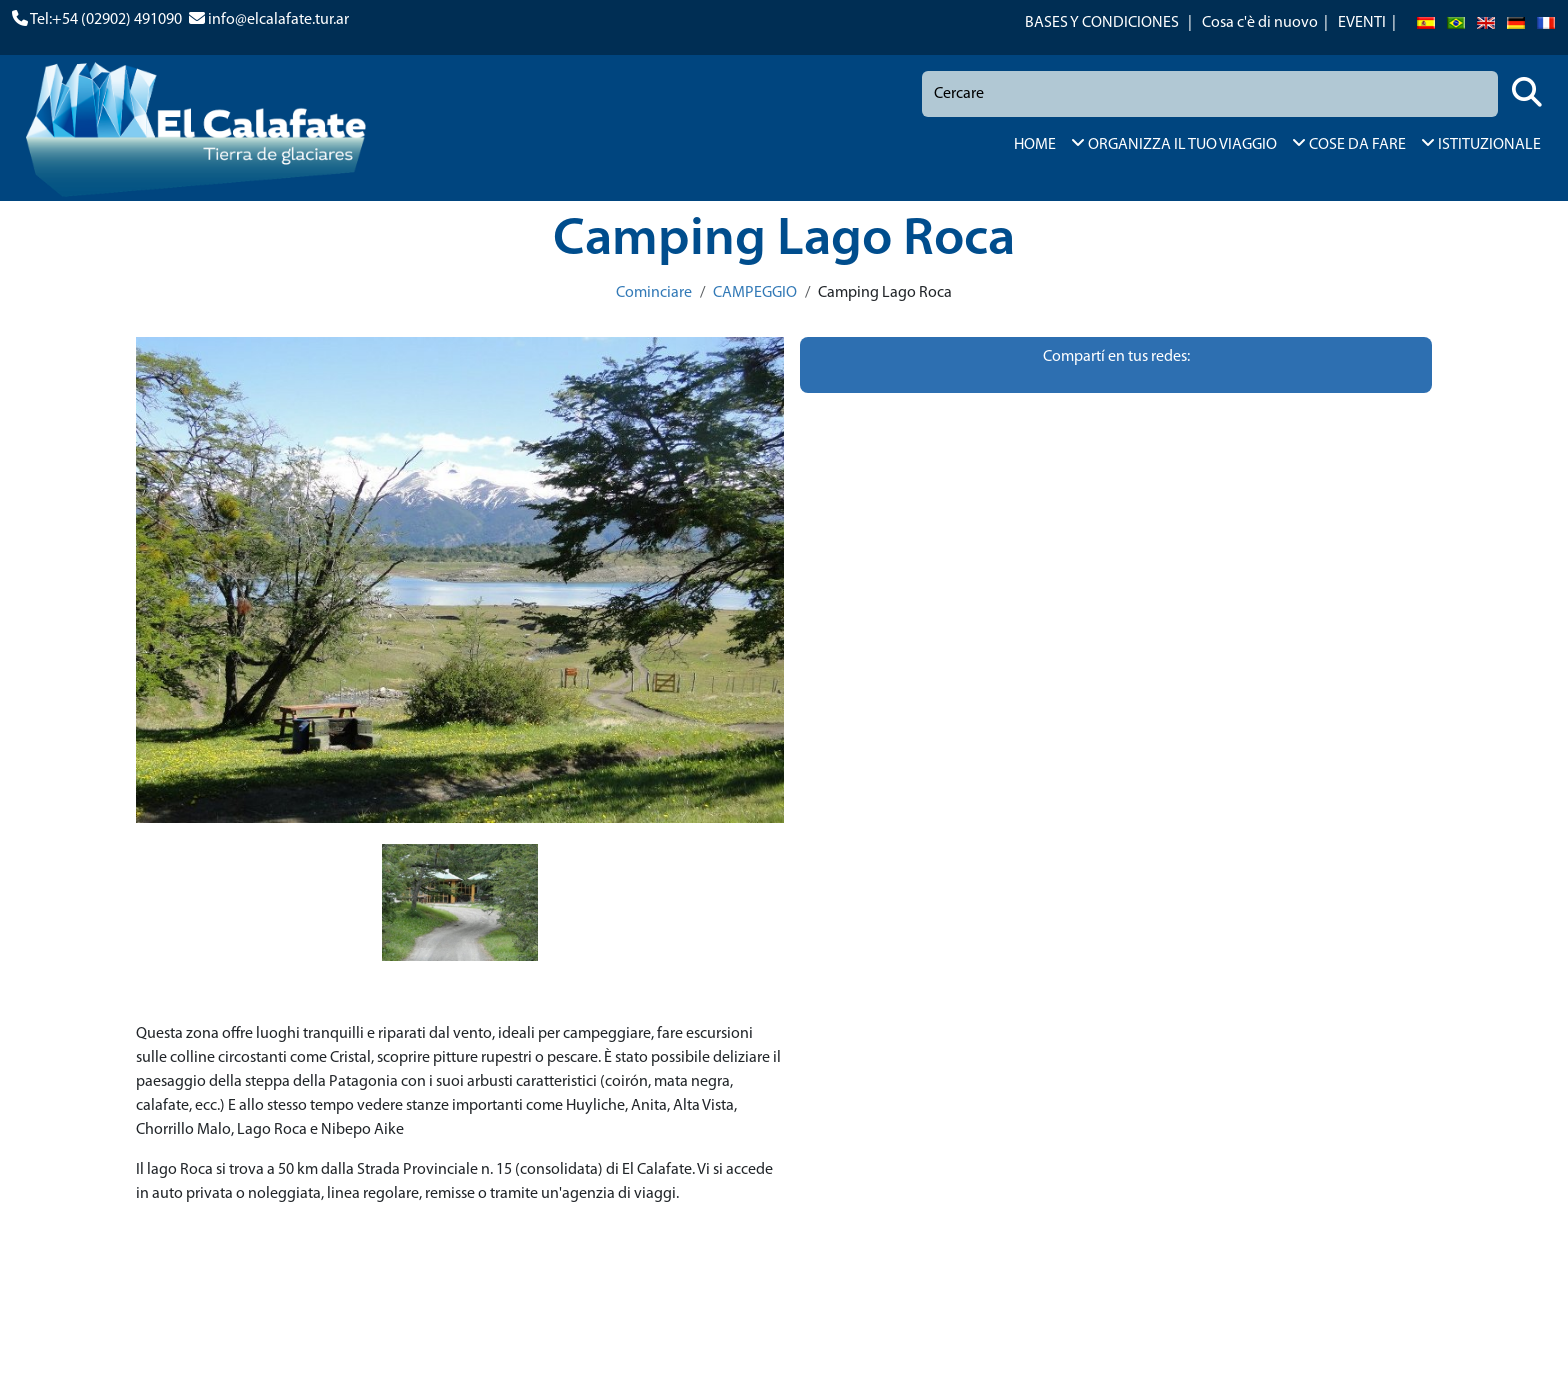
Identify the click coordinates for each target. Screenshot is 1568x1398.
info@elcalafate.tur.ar (278, 20)
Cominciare (654, 293)
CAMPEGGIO (755, 293)
